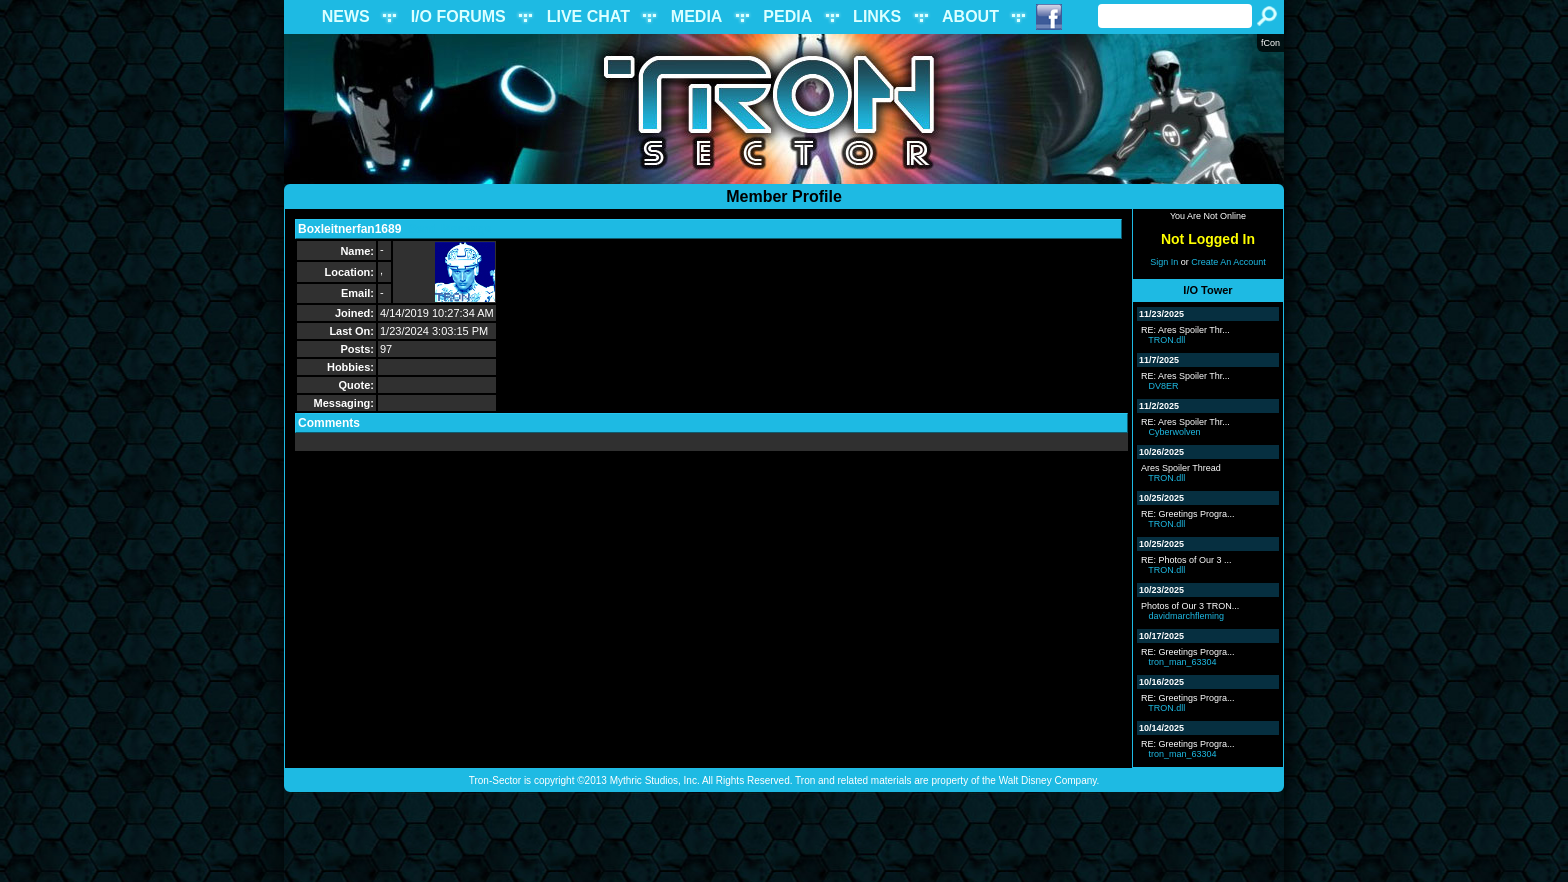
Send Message (449, 229)
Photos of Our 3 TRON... (1190, 606)
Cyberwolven (1175, 432)
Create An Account (1228, 262)
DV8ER (1164, 386)
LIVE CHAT (588, 16)
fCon (1270, 43)
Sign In (1164, 262)
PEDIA (787, 16)
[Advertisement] (784, 837)
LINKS (877, 16)
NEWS (346, 16)
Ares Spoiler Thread (1181, 468)
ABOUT (970, 16)
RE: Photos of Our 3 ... (1186, 560)
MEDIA (697, 16)
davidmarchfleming (1187, 616)
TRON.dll (1166, 340)
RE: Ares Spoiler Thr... (1185, 330)
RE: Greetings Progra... (1188, 514)
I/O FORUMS (458, 16)
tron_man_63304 (1183, 662)
